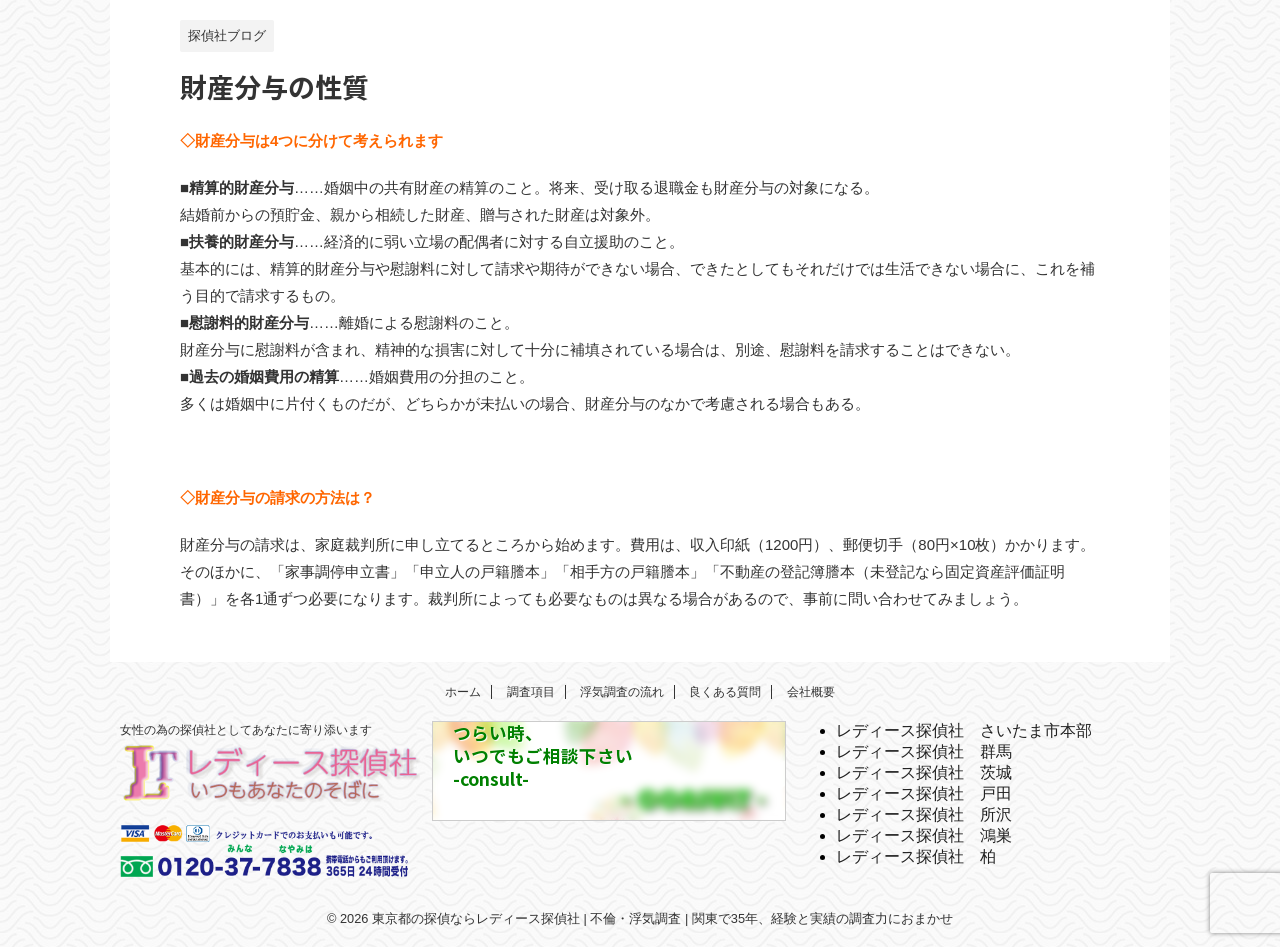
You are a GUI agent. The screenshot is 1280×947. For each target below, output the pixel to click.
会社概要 (811, 692)
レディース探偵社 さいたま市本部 (964, 730)
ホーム (463, 692)
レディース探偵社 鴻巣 (924, 835)
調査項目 (531, 692)
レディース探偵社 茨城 (924, 772)
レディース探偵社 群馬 (924, 751)
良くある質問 (725, 692)
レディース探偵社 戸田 (924, 793)
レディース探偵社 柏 (916, 856)
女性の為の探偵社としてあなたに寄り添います (246, 730)
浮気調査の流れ (622, 692)
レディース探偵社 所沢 (924, 814)
